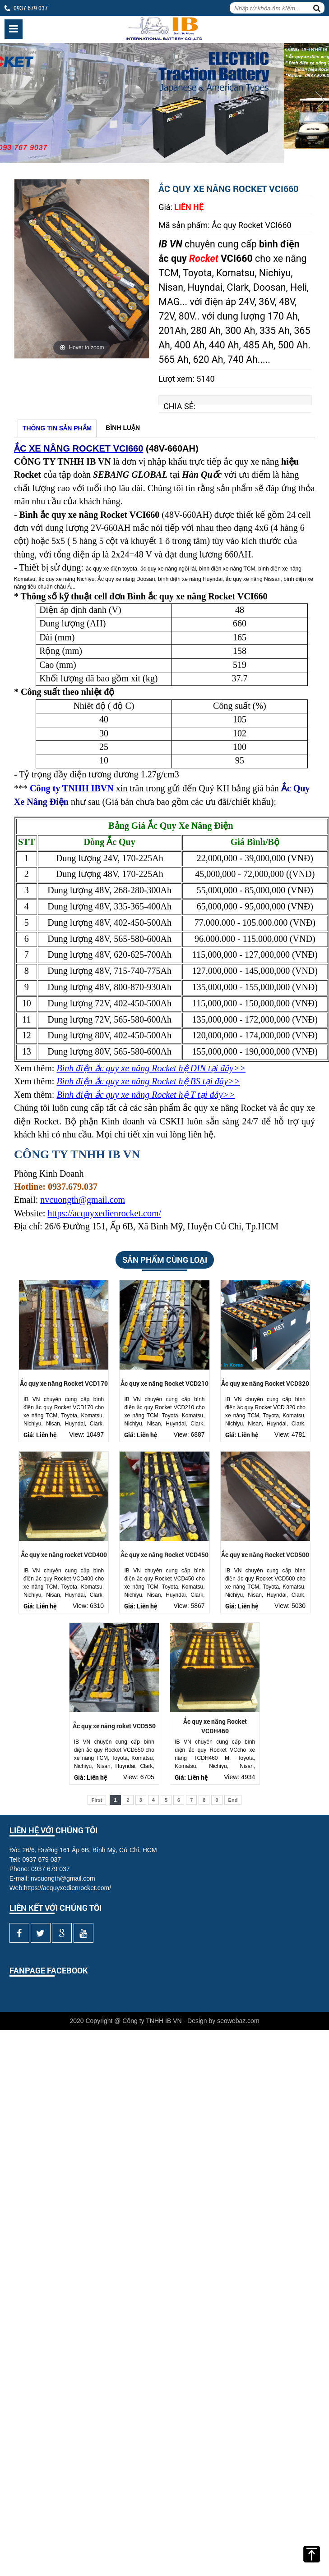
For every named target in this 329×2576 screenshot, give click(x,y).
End (233, 1800)
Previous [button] (9, 100)
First (97, 1800)
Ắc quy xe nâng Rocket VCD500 (265, 1554)
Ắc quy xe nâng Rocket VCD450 (164, 1554)
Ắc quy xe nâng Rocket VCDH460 (215, 1726)
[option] (164, 103)
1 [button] (157, 149)
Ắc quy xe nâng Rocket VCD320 (265, 1383)
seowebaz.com (238, 2020)
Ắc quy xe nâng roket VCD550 (114, 1726)
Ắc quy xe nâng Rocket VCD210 (164, 1383)
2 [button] (171, 149)
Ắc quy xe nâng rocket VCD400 (64, 1554)
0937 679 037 (31, 8)
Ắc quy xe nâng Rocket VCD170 (64, 1383)
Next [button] (320, 100)
